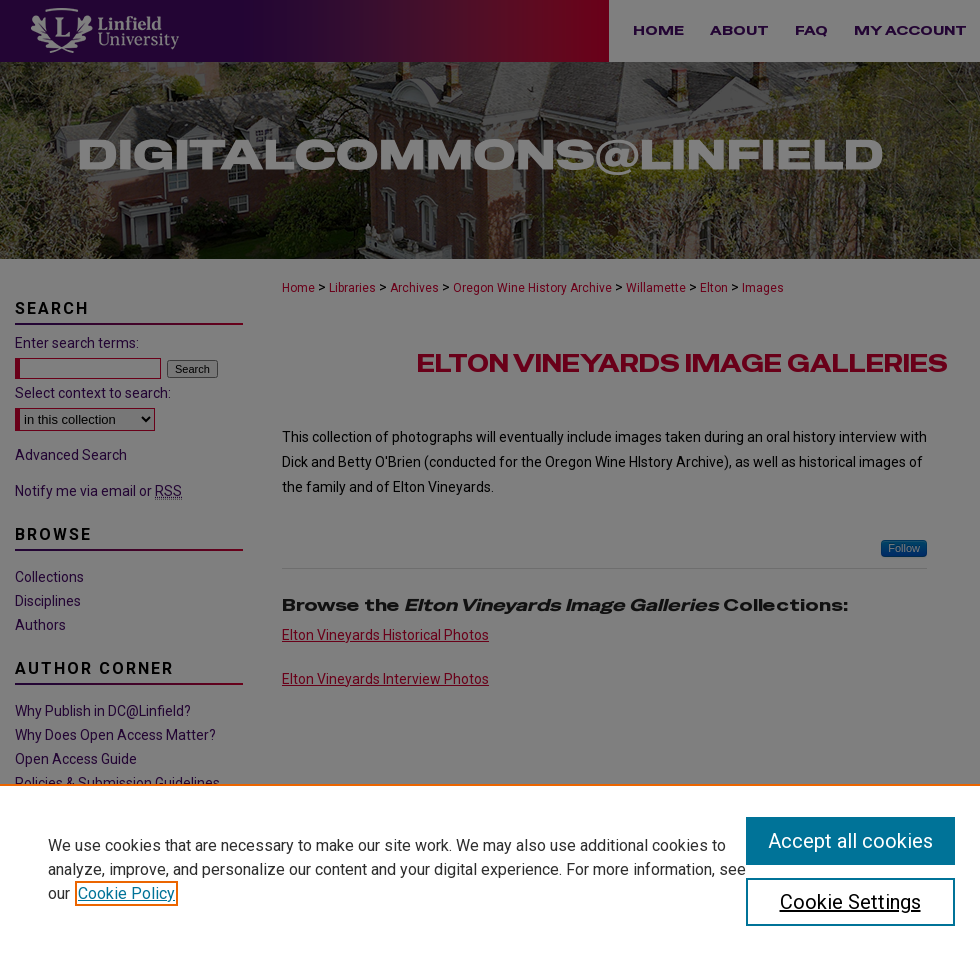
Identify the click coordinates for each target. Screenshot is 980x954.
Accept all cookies (850, 841)
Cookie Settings (850, 902)
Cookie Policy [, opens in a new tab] (126, 893)
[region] (490, 869)
